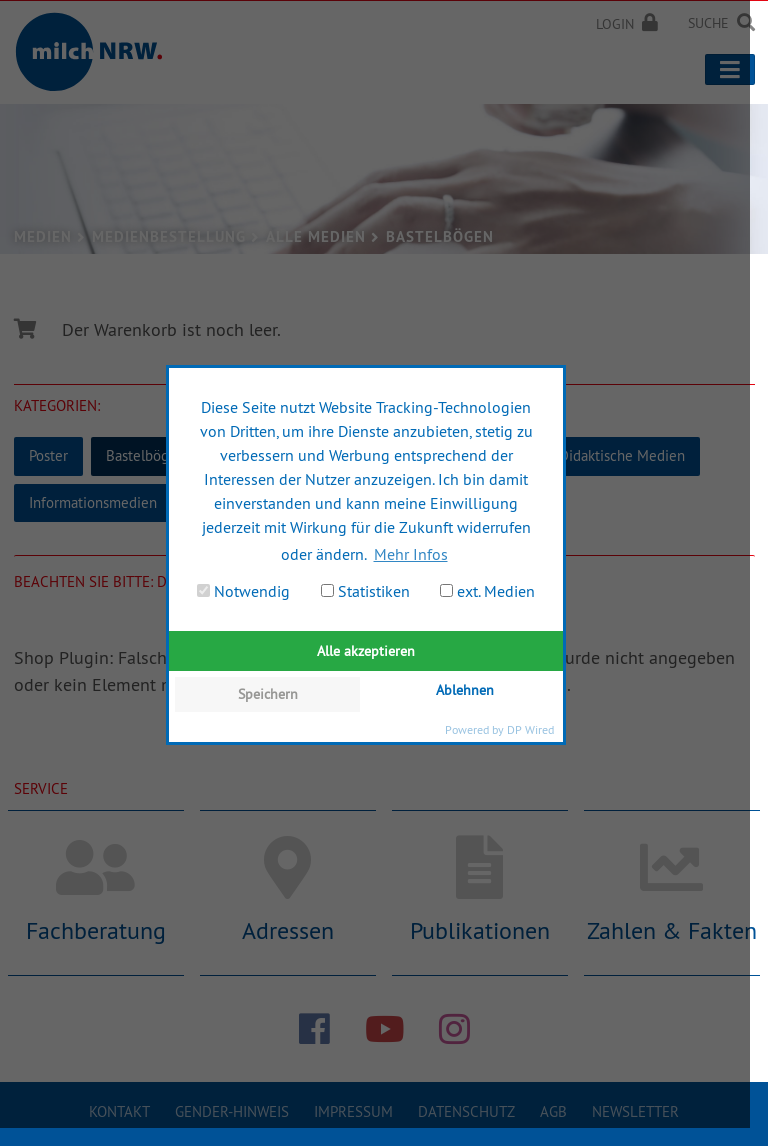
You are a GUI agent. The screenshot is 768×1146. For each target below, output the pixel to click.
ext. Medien (487, 591)
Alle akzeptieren (366, 651)
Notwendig (243, 591)
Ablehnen (465, 690)
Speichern (268, 694)
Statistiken (365, 591)
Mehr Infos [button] (411, 554)
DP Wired (530, 729)
